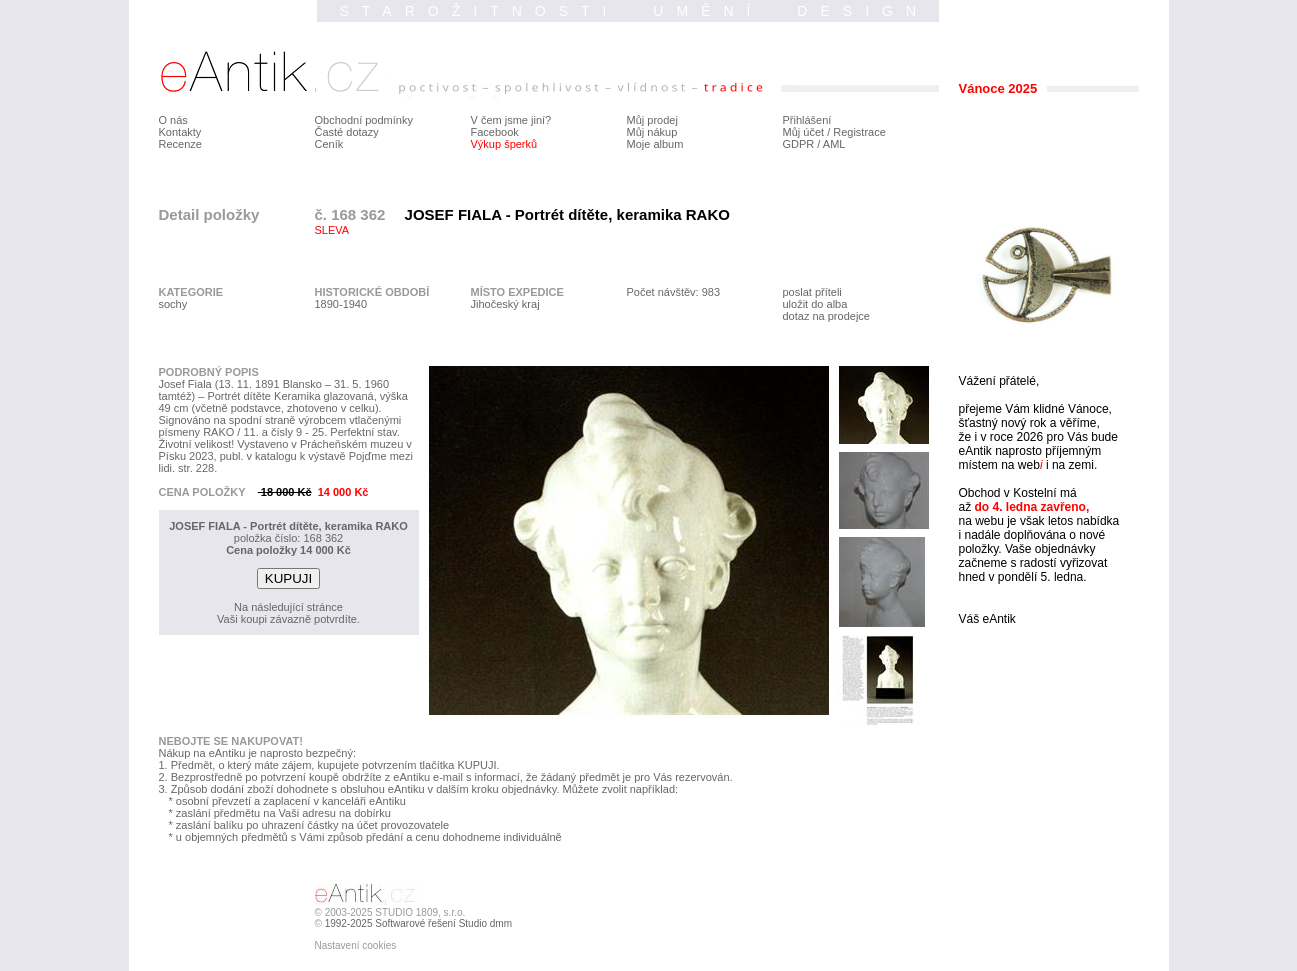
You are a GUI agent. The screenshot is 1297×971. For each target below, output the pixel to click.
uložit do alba (815, 304)
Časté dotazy (347, 132)
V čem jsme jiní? (511, 120)
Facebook (495, 132)
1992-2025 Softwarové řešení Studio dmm (418, 923)
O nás (173, 120)
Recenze (180, 144)
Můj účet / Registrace (834, 132)
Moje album (655, 144)
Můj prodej (652, 120)
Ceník (329, 144)
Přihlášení (807, 120)
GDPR (799, 144)
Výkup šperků (504, 144)
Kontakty (180, 132)
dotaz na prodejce (826, 316)
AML (834, 144)
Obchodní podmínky (364, 120)
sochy (173, 304)
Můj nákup (652, 132)
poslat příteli (812, 292)
